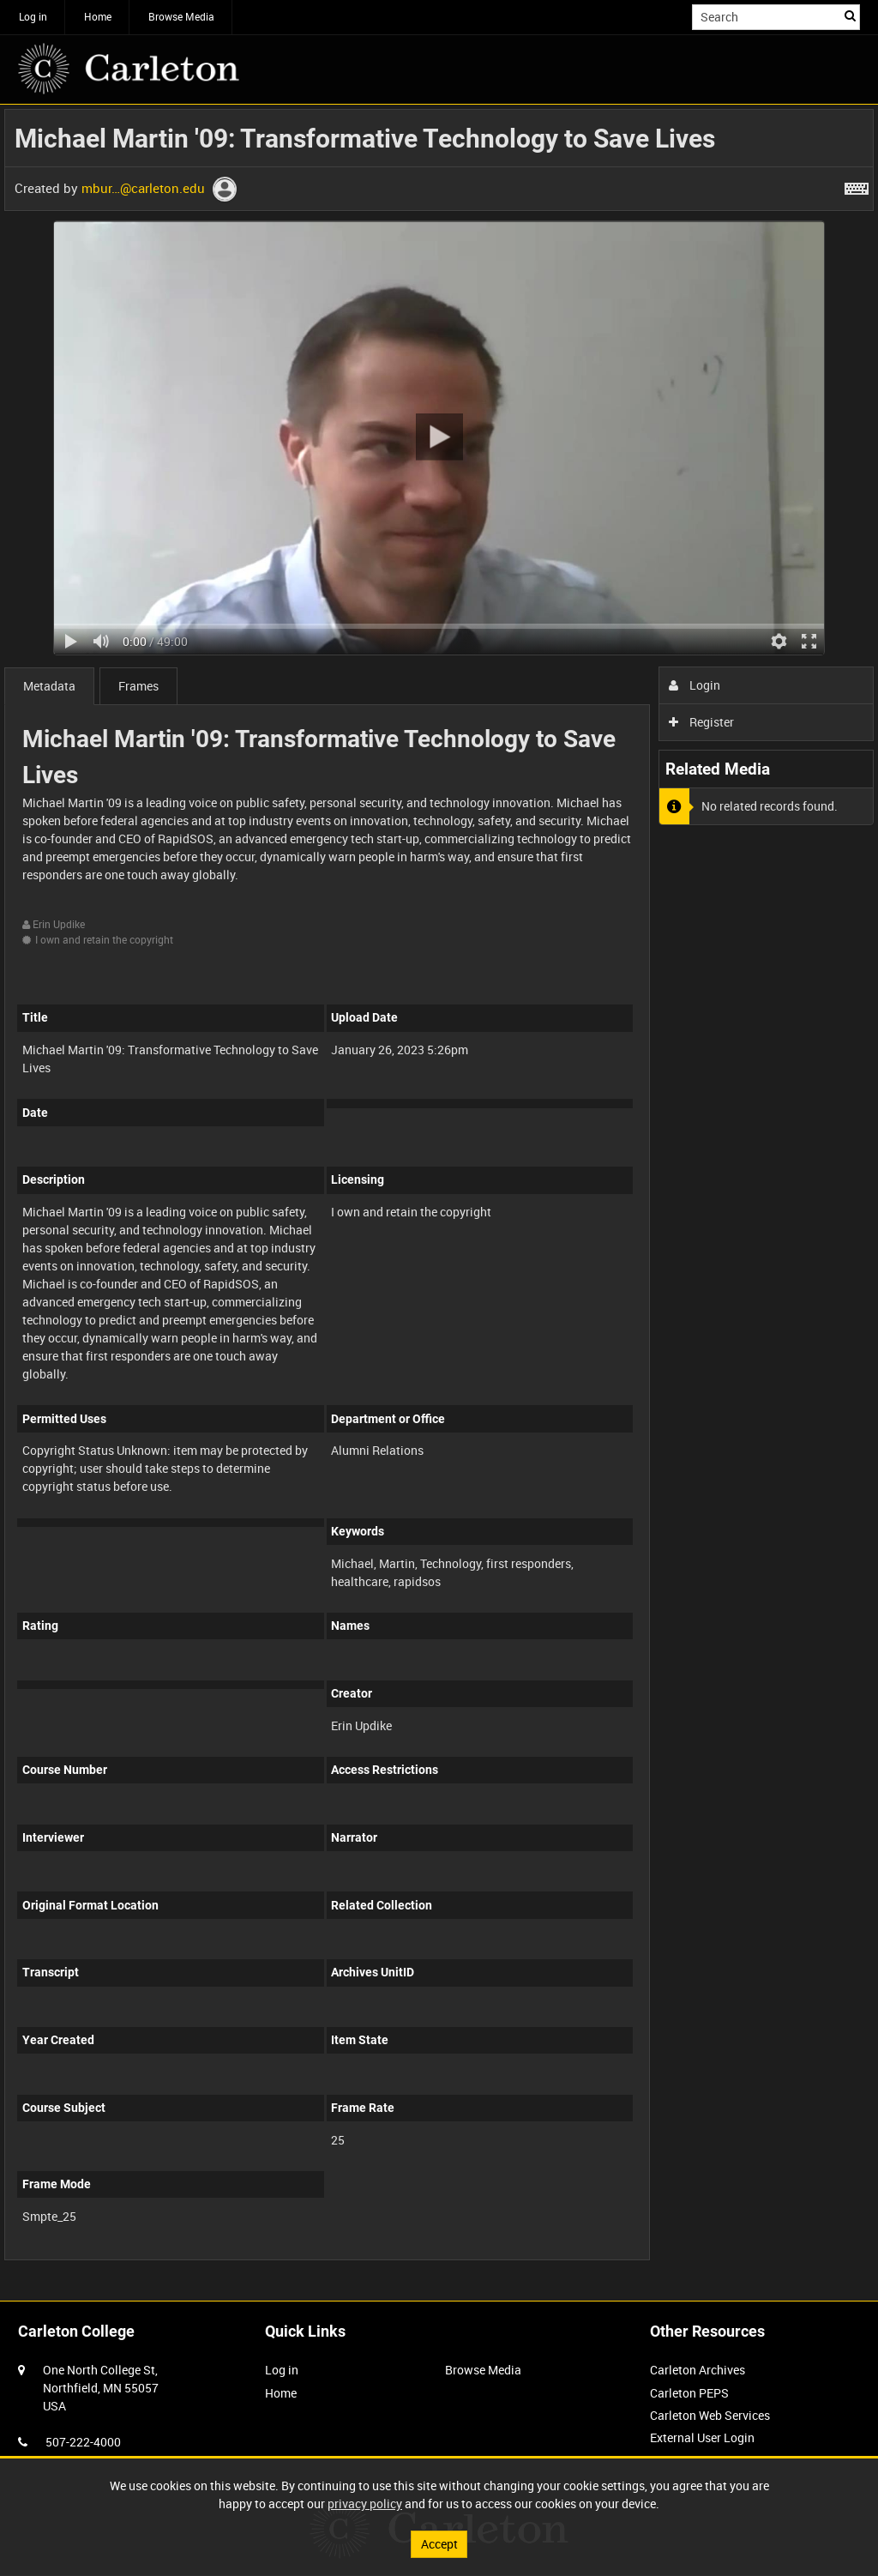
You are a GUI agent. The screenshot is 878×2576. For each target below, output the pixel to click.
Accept (439, 2544)
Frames (138, 686)
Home (97, 16)
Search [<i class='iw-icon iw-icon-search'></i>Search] (850, 15)
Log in (33, 16)
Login (695, 685)
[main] (439, 1193)
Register (702, 722)
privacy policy (365, 2503)
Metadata (49, 686)
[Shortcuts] (857, 185)
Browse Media (181, 16)
